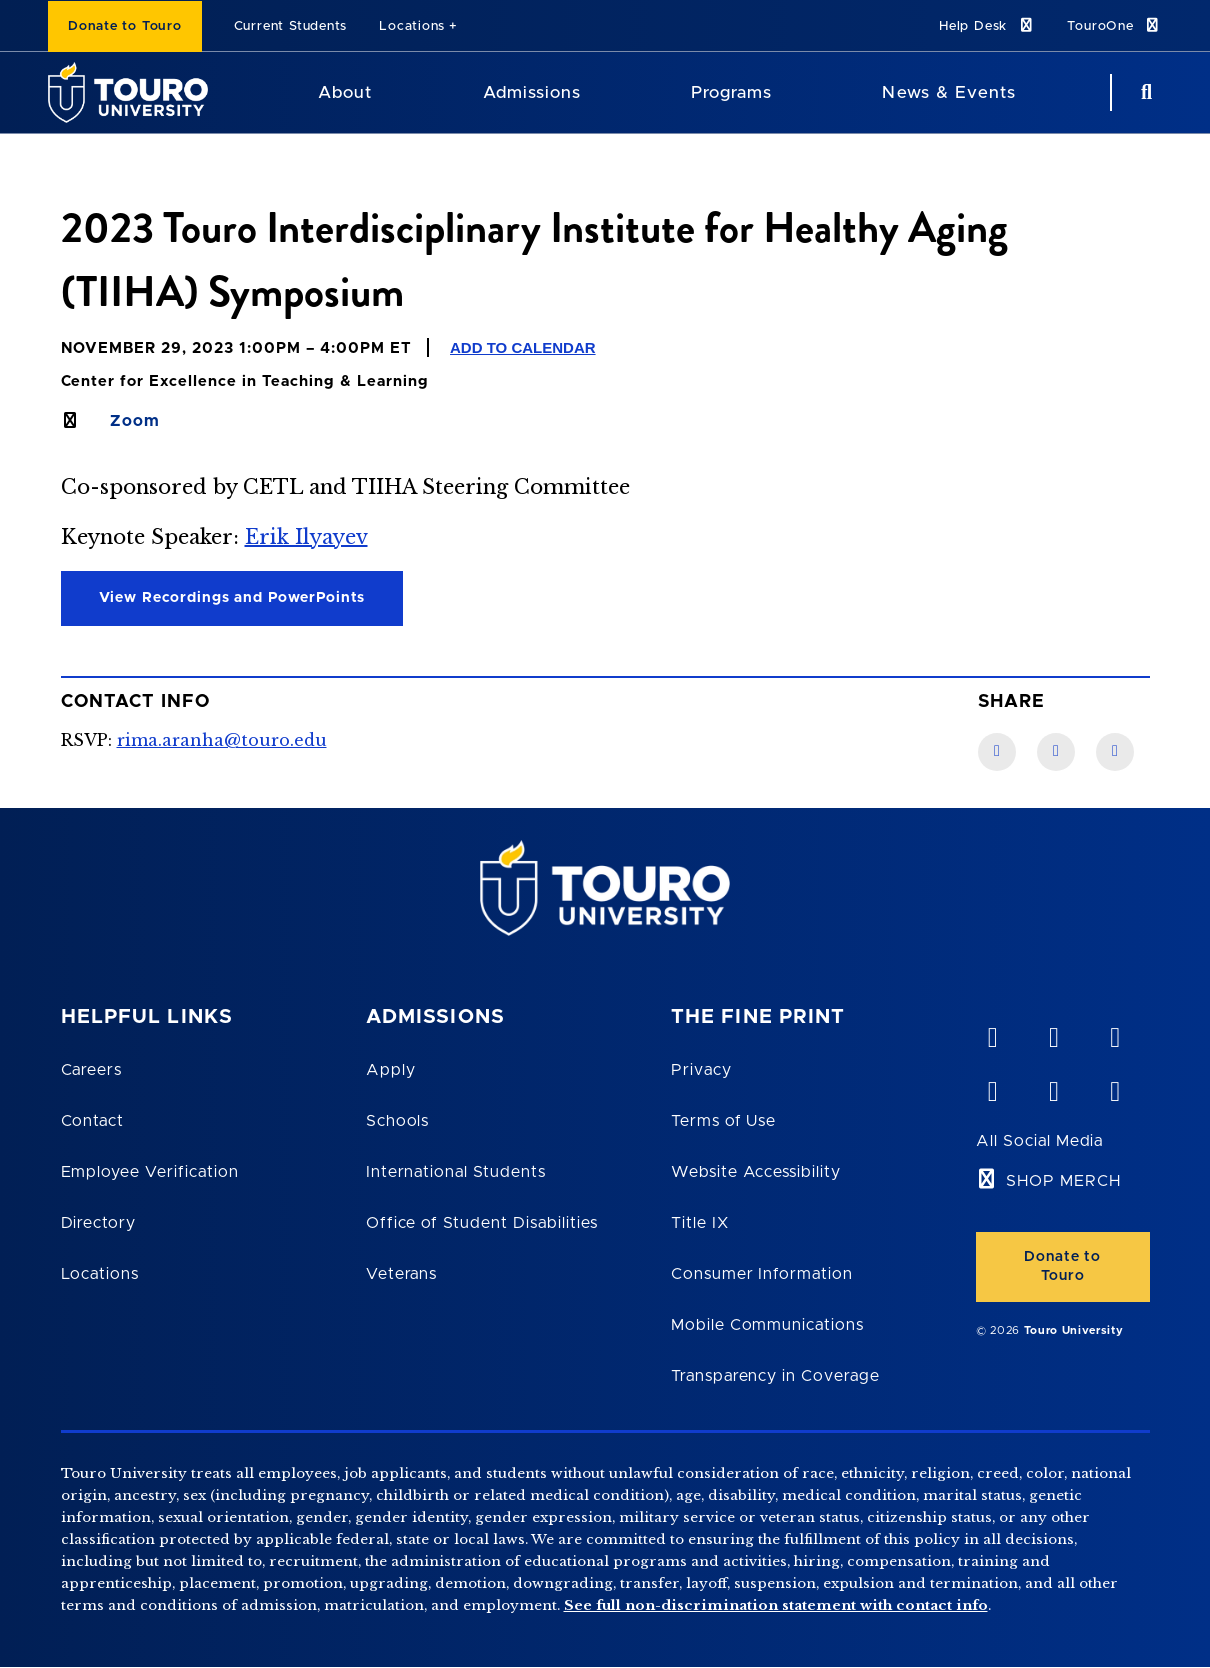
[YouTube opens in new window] (1053, 1033)
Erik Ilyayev (306, 537)
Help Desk (987, 25)
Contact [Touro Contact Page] (93, 1121)
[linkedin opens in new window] (1114, 1033)
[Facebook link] (997, 752)
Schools (398, 1121)
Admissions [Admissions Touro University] (532, 92)
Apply (391, 1070)
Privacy (701, 1070)
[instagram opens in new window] (1114, 1087)
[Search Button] (1144, 92)
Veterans (402, 1274)
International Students (456, 1172)
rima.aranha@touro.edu (222, 740)
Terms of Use (724, 1121)
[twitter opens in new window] (1053, 1087)
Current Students (290, 26)
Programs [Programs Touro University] (731, 92)
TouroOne (1114, 25)
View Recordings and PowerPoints (232, 598)
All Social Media (1039, 1141)
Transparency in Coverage (775, 1376)
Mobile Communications (767, 1325)
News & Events (948, 92)
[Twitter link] (1115, 752)
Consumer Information (762, 1274)
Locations (412, 26)
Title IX (700, 1223)
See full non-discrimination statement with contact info (776, 1605)
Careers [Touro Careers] (92, 1070)
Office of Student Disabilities (482, 1223)
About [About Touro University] (345, 92)
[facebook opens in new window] (992, 1087)
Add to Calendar (523, 347)
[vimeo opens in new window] (992, 1033)
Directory (99, 1223)
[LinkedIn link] (1056, 752)
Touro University (1074, 1330)
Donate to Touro (125, 26)
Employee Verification (150, 1172)
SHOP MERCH (1063, 1181)
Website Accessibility (756, 1172)
